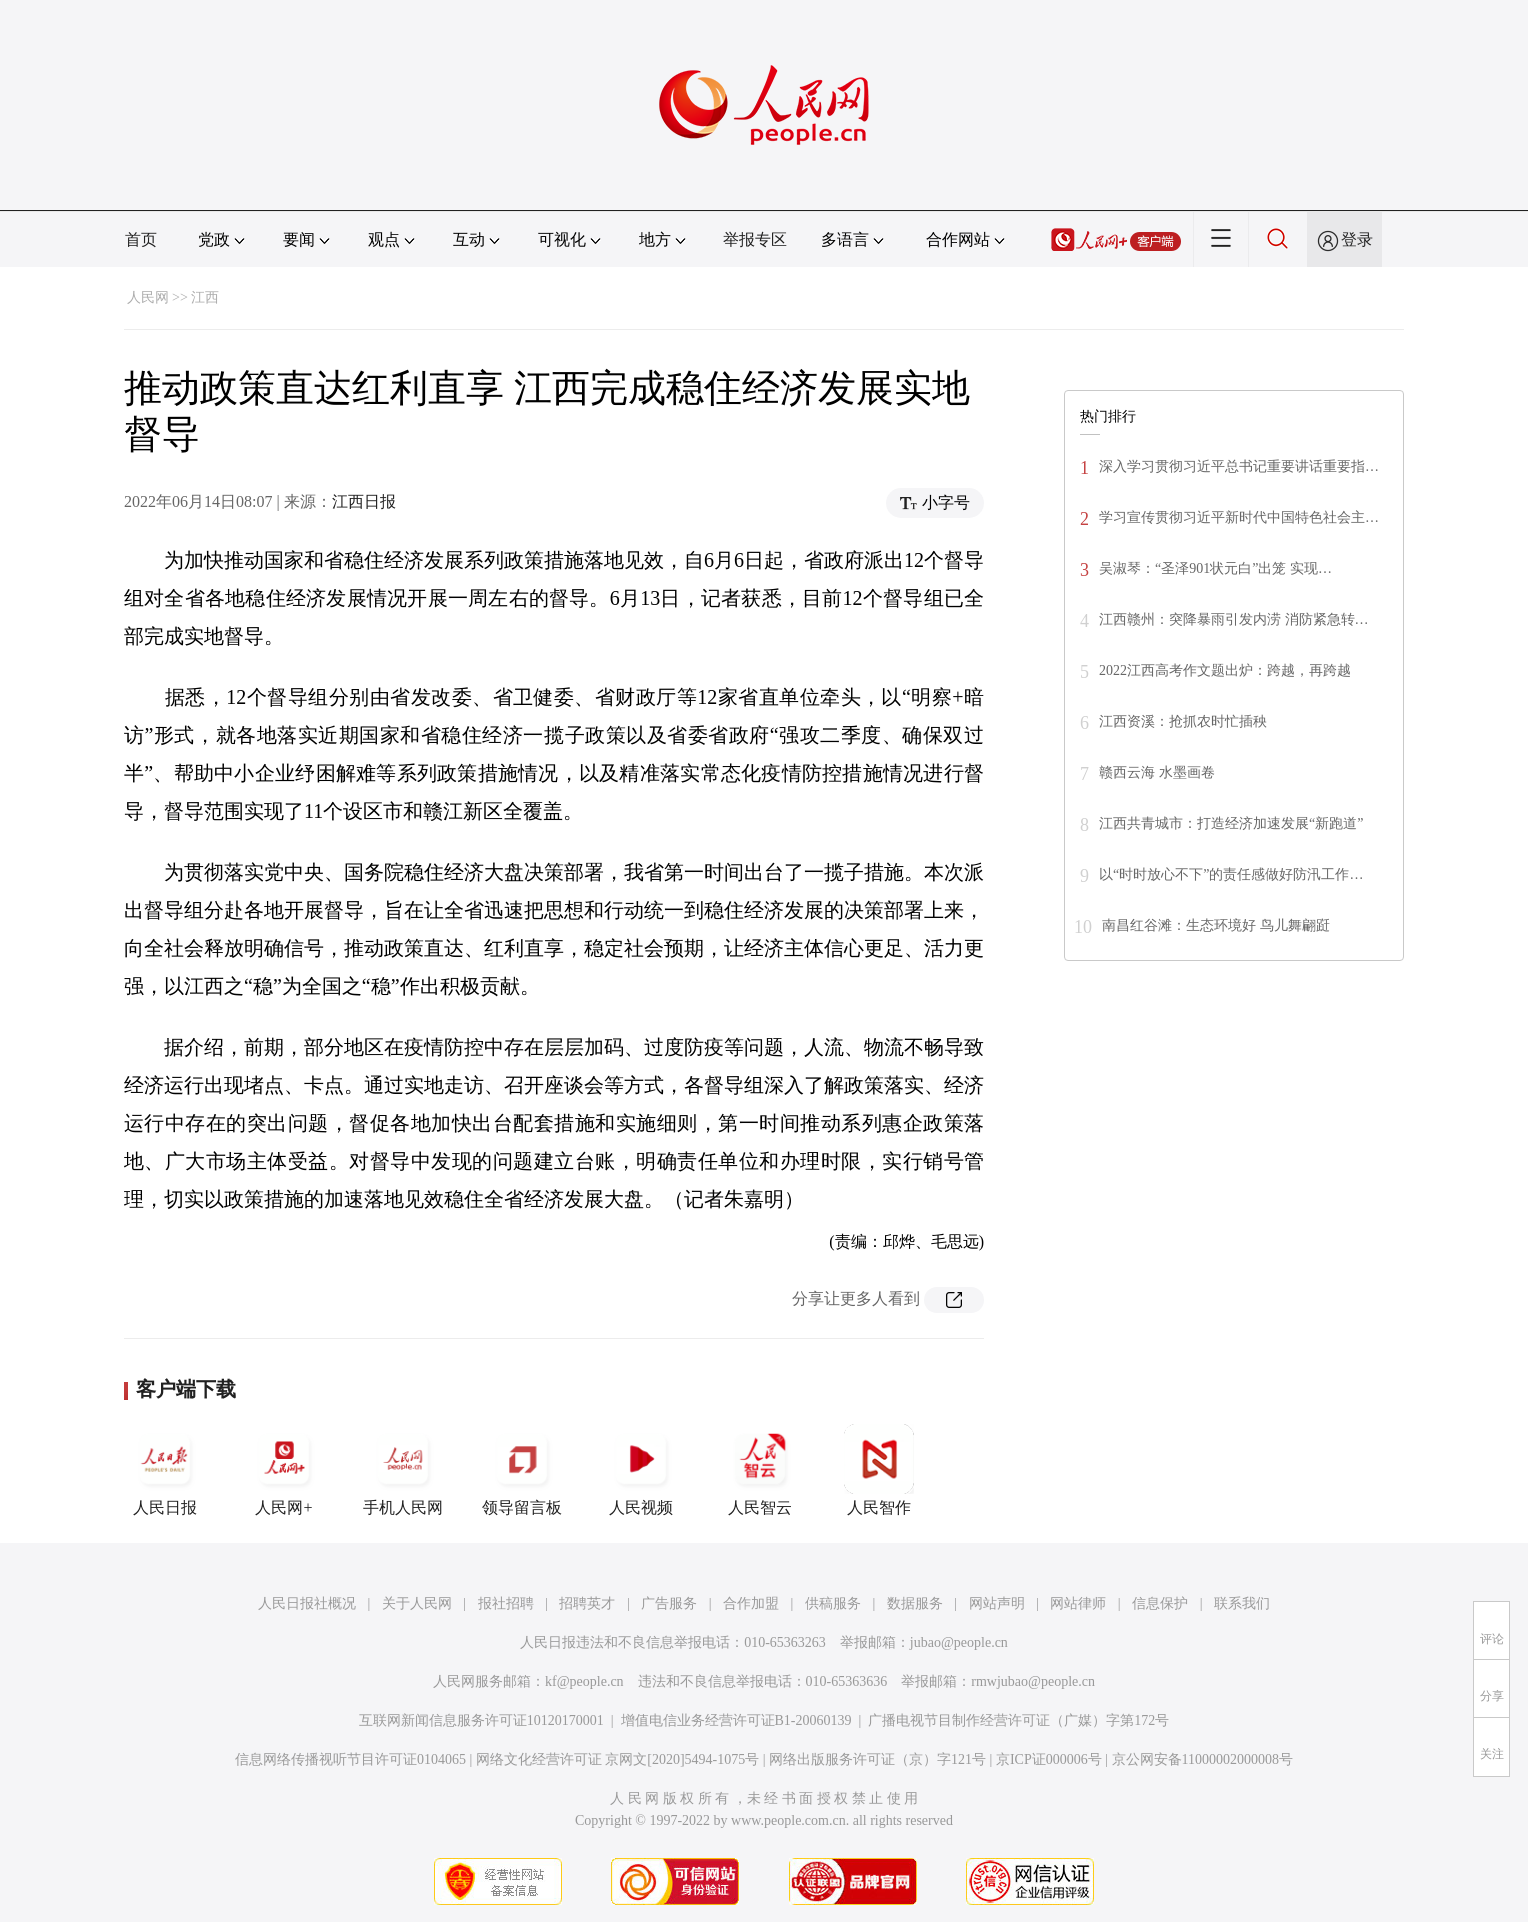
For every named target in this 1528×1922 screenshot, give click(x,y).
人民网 (148, 297)
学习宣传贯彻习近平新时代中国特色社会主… (1239, 517)
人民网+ (284, 1470)
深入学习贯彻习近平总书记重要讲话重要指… (1239, 466)
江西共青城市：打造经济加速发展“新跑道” (1231, 823)
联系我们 (1242, 1603)
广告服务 (669, 1603)
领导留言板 (522, 1470)
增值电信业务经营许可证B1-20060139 (736, 1720)
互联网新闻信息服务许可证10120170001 (481, 1720)
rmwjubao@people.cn (1033, 1681)
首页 (141, 239)
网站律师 (1078, 1603)
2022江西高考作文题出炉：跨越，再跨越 (1225, 670)
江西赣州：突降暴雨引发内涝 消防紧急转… (1234, 619)
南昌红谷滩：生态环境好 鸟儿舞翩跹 (1216, 925)
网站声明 (997, 1603)
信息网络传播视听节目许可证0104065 (350, 1759)
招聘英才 (587, 1603)
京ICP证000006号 (1049, 1759)
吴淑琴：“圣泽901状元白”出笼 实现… (1215, 568)
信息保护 (1160, 1603)
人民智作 (879, 1470)
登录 (1357, 239)
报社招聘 (506, 1603)
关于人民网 (417, 1603)
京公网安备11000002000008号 (1202, 1759)
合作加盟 (751, 1603)
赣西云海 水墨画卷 (1157, 772)
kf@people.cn (584, 1681)
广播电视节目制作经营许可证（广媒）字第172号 (1018, 1720)
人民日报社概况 (307, 1603)
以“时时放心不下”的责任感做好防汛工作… (1231, 874)
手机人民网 (403, 1470)
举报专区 (755, 239)
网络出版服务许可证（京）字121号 (877, 1759)
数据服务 (915, 1603)
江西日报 (364, 501)
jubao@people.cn (959, 1642)
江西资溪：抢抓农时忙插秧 (1183, 721)
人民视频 (641, 1470)
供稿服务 (833, 1603)
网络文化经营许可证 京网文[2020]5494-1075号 (618, 1759)
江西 (205, 297)
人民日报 (165, 1470)
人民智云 (760, 1470)
